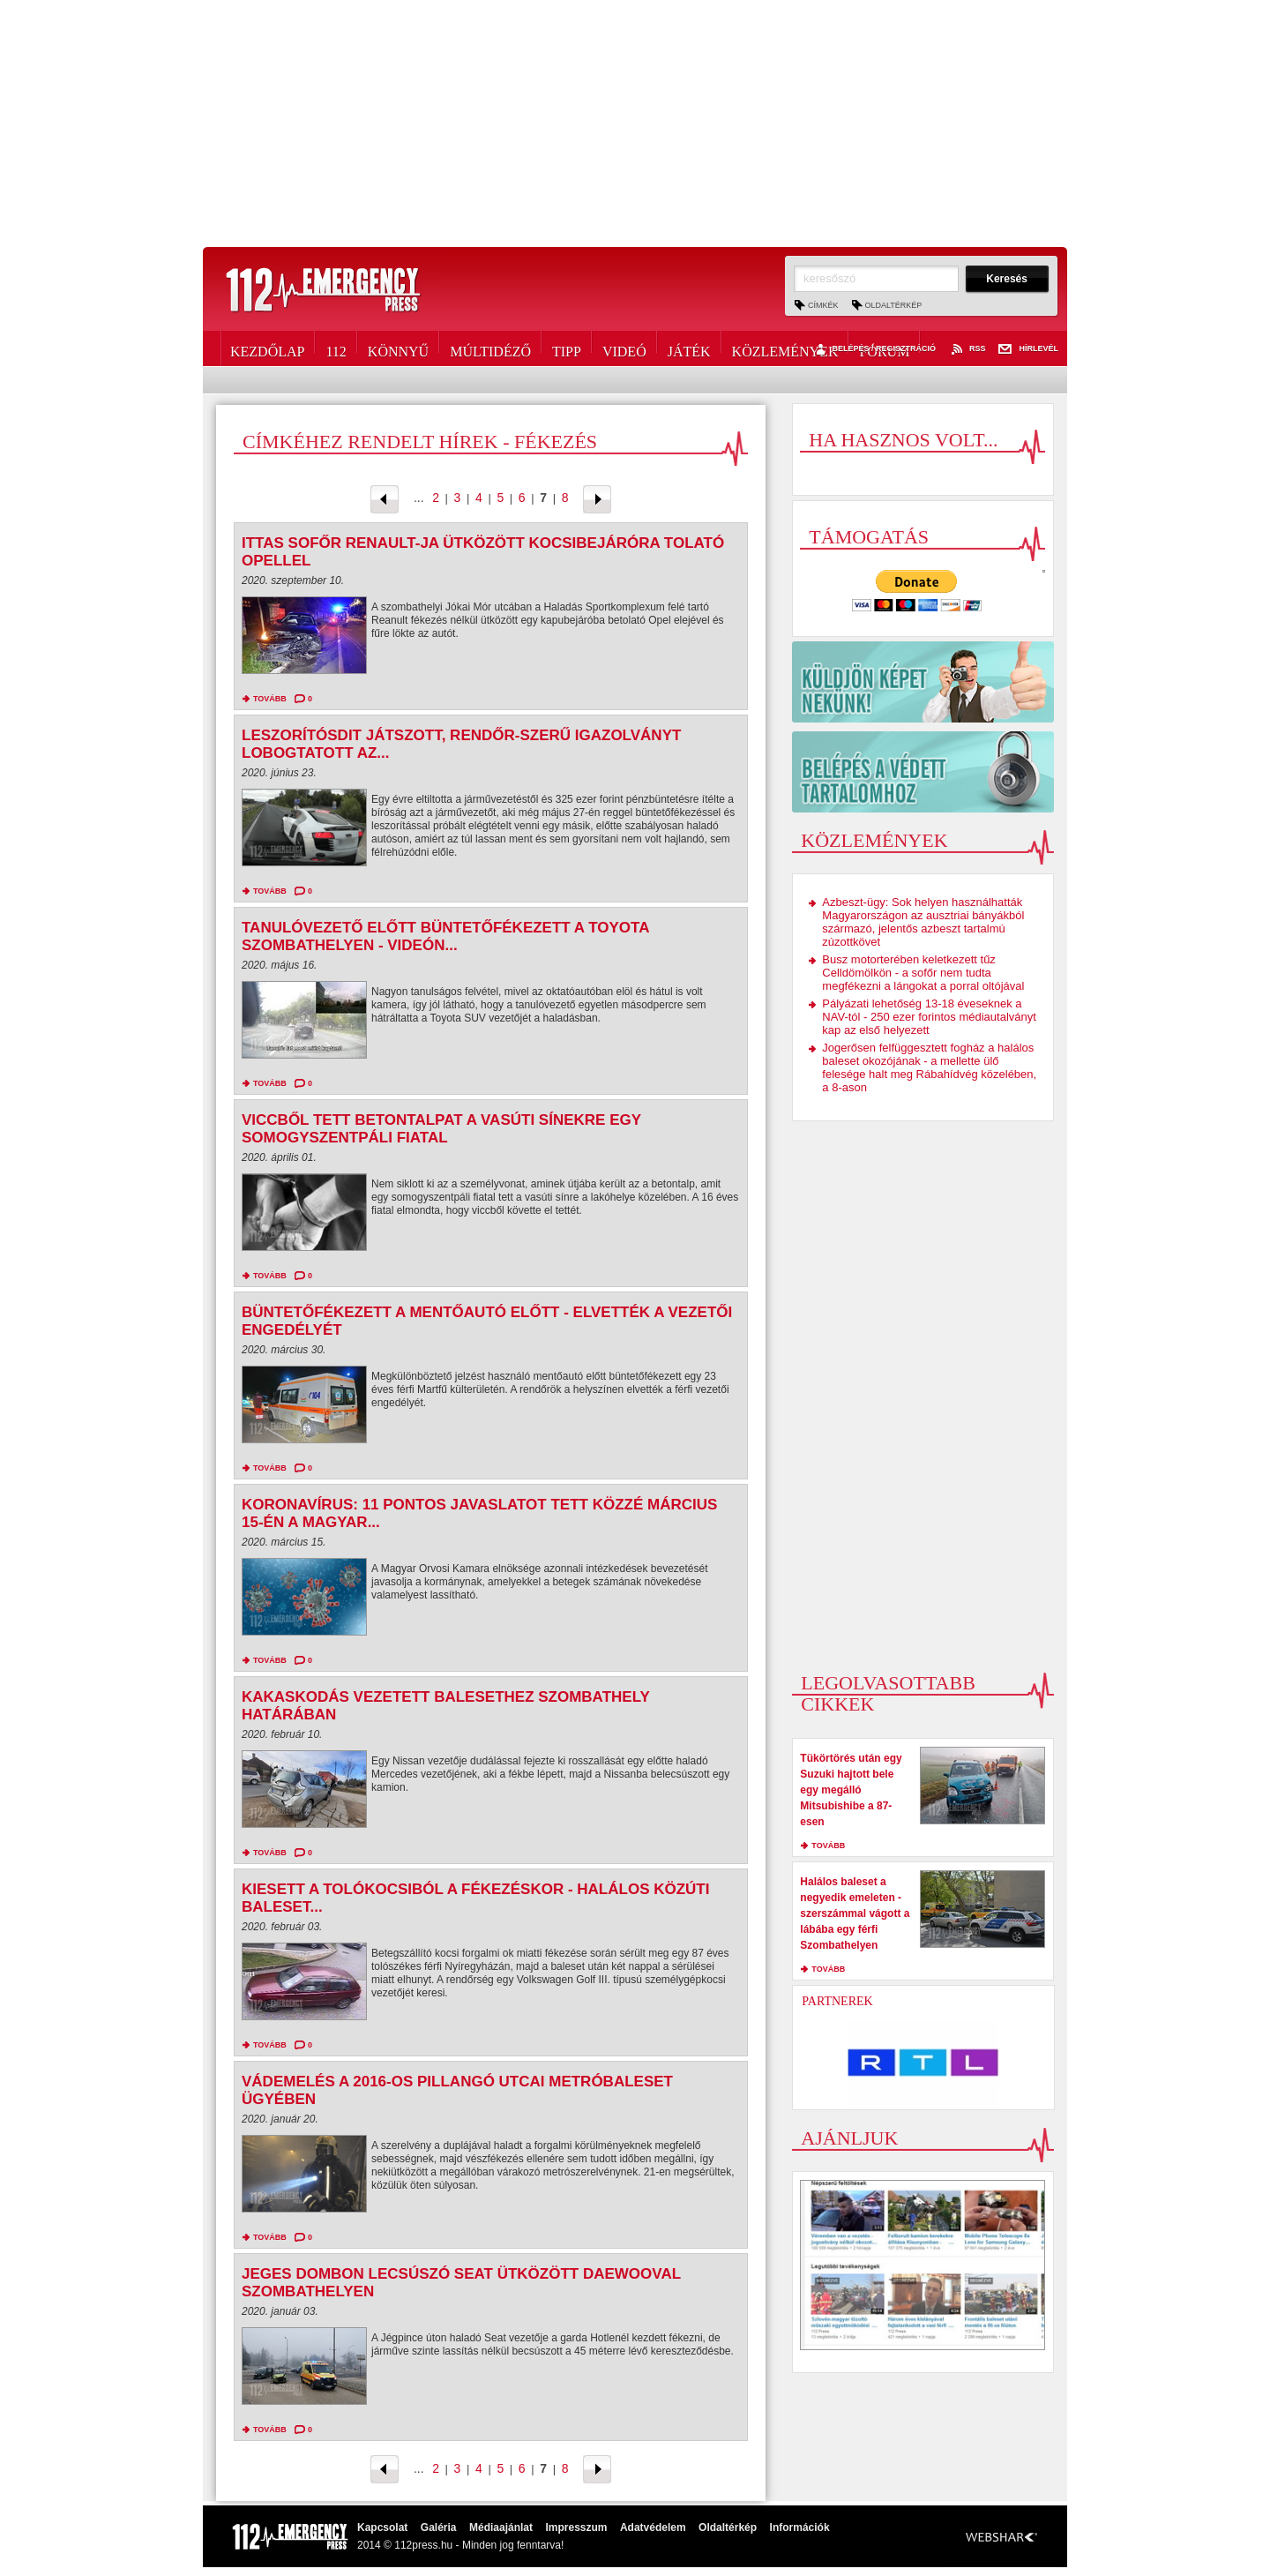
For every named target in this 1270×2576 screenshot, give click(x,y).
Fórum (884, 348)
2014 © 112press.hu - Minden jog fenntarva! (460, 2545)
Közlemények (785, 348)
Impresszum (576, 2527)
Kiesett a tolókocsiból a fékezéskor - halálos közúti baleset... (475, 1898)
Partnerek (837, 2001)
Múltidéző (490, 348)
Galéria (439, 2527)
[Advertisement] (635, 123)
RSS (967, 349)
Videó (624, 348)
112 (335, 348)
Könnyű (398, 348)
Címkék (823, 305)
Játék (689, 348)
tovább (270, 698)
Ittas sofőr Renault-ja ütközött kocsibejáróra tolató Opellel (483, 552)
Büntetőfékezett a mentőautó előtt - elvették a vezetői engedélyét (487, 1321)
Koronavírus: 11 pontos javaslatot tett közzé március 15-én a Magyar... (479, 1513)
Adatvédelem (653, 2527)
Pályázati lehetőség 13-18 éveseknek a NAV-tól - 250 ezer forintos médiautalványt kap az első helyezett (929, 1017)
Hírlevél (1028, 349)
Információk (800, 2527)
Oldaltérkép (894, 305)
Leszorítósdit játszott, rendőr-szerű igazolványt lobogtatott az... (461, 744)
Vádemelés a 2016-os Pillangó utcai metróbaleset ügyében (457, 2090)
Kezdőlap (267, 348)
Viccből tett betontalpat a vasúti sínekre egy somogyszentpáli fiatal (441, 1129)
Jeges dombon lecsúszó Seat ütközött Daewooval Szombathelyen (461, 2282)
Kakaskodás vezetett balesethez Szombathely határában (446, 1706)
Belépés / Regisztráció (873, 349)
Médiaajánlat (501, 2527)
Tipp (566, 348)
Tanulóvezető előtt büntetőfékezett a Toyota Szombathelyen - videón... (445, 936)
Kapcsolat (382, 2527)
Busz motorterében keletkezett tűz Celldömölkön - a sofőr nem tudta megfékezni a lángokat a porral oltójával (923, 972)
